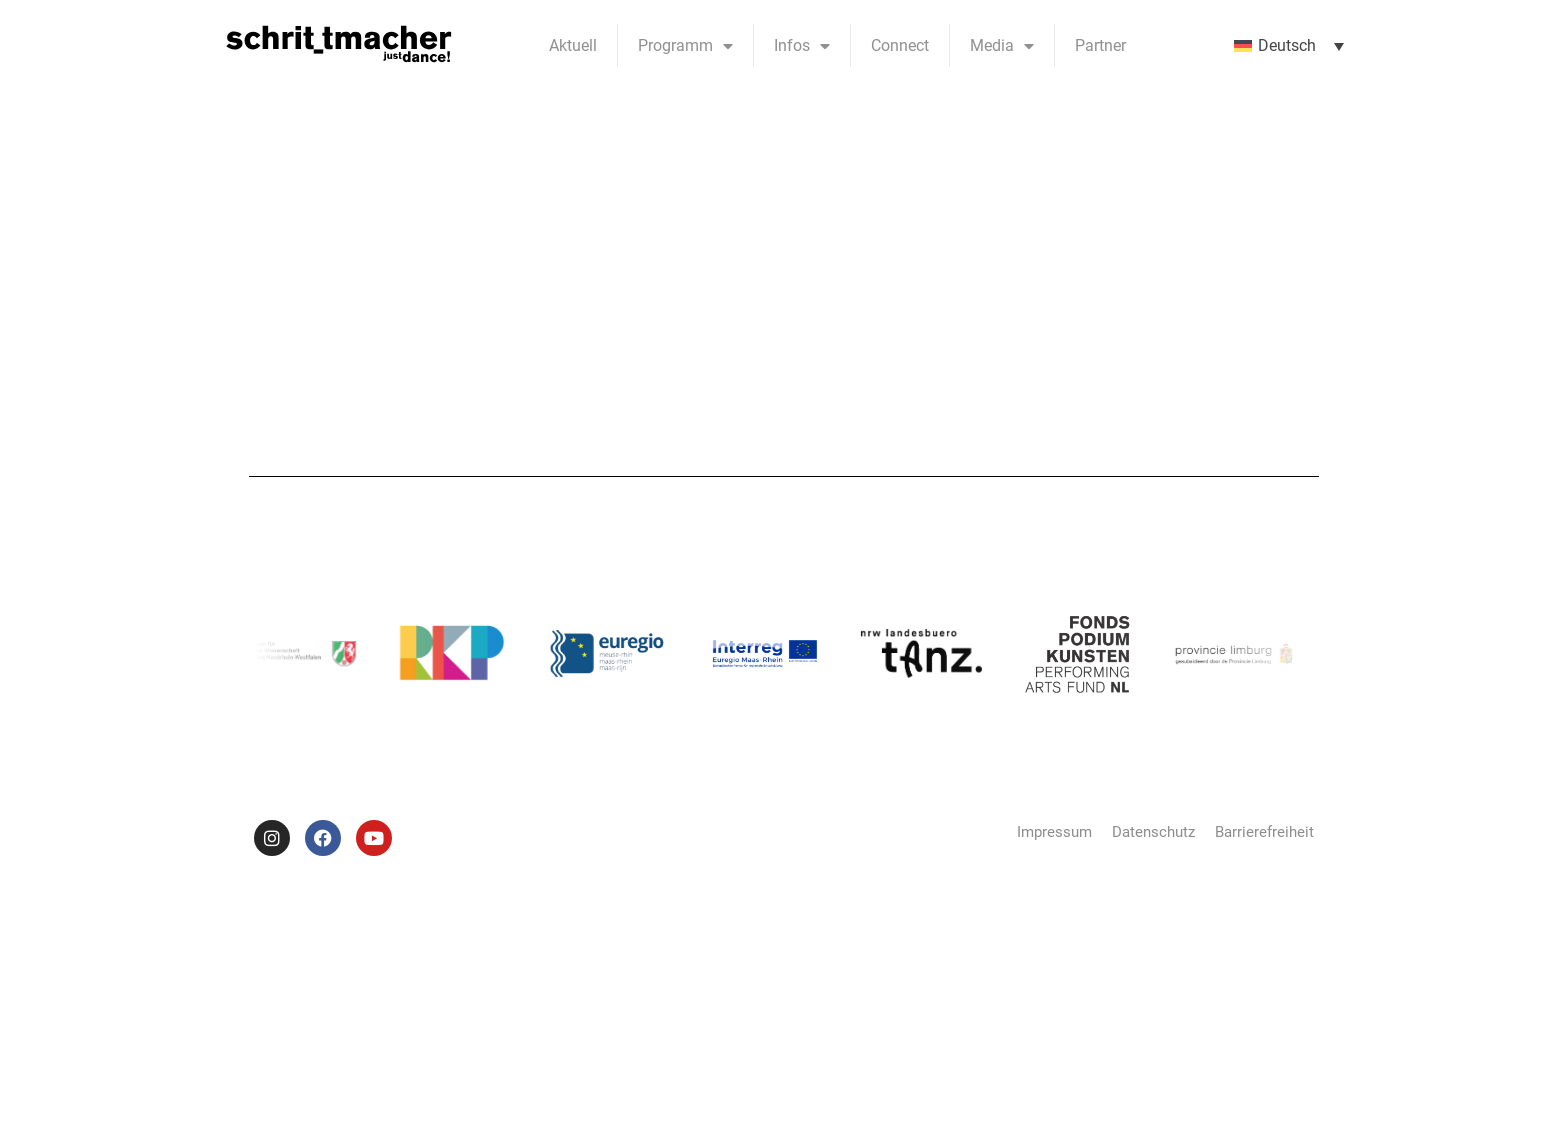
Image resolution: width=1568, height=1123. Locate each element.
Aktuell (573, 45)
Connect (900, 45)
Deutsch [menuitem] (1287, 45)
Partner (1100, 45)
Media (1002, 46)
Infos (802, 46)
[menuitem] (1289, 45)
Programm (685, 46)
